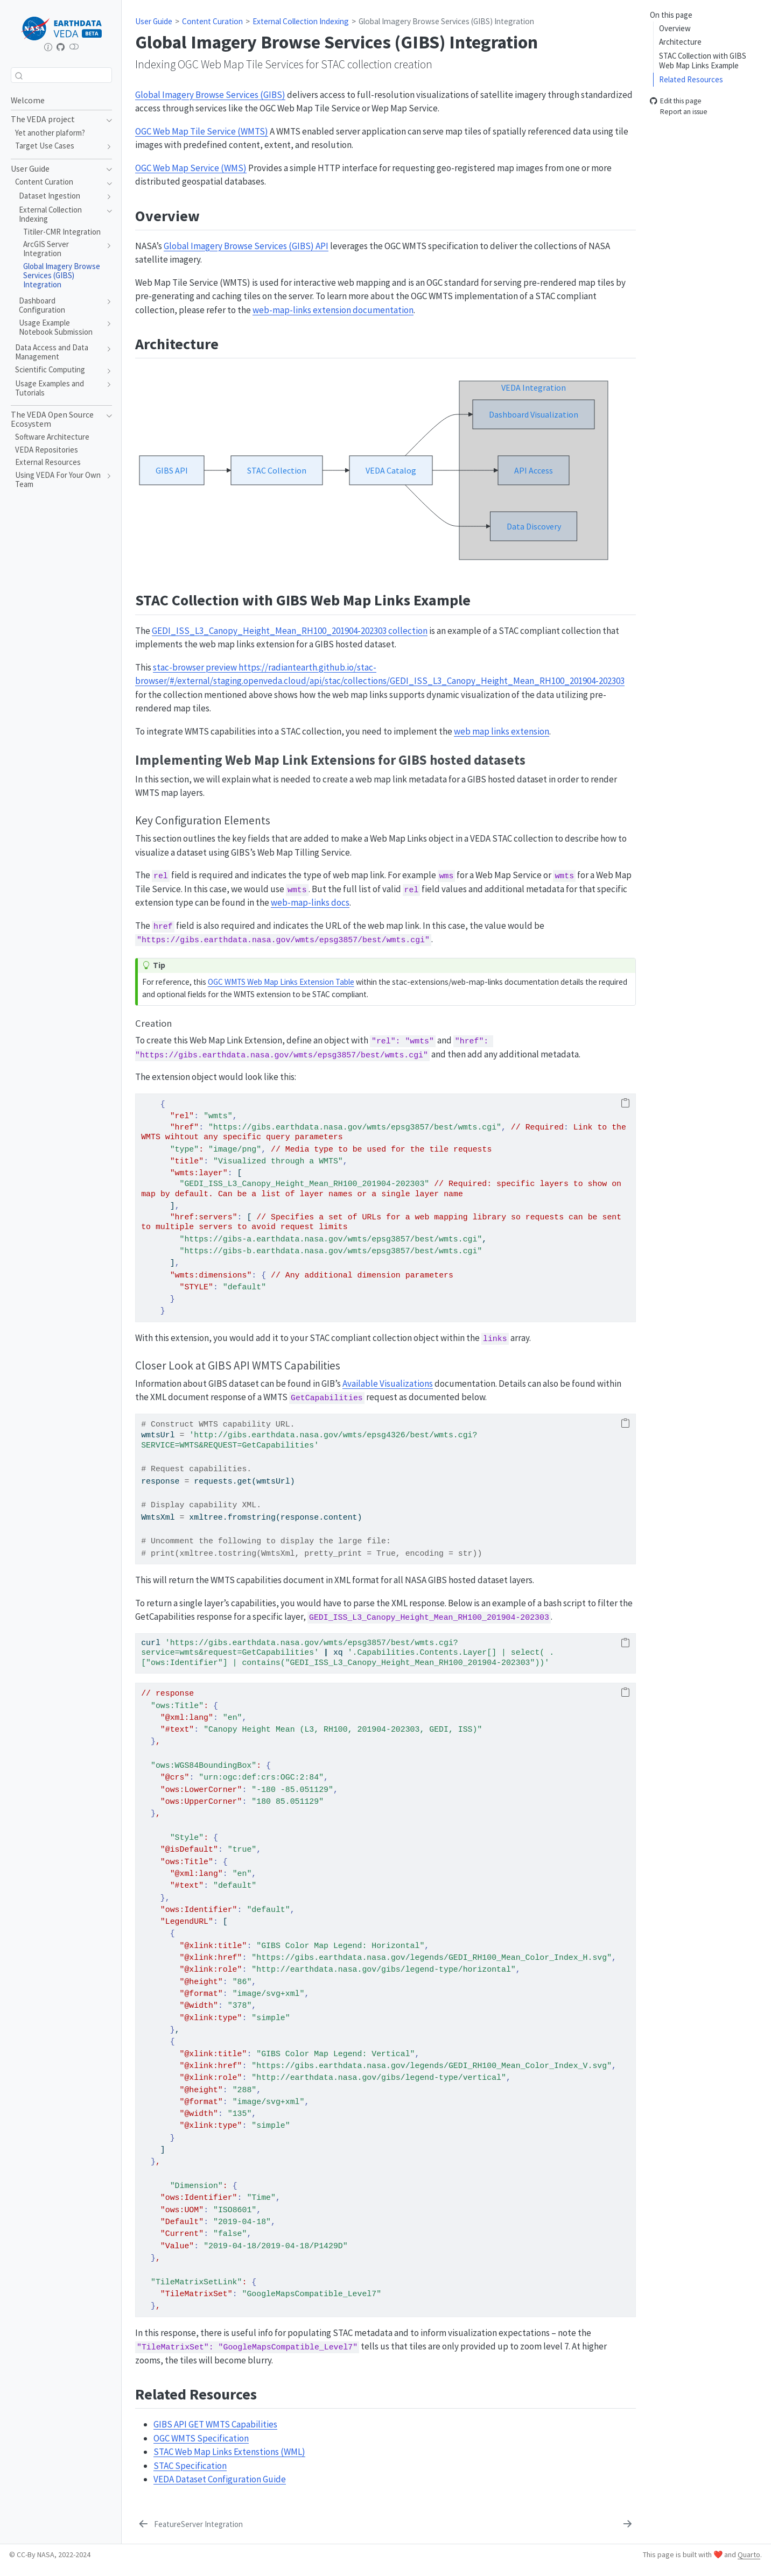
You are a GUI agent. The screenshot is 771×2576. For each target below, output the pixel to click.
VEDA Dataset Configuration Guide (219, 2479)
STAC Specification (190, 2466)
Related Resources (691, 79)
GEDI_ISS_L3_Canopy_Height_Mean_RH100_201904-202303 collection (289, 631)
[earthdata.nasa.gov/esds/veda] (48, 47)
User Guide (153, 21)
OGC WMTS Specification (201, 2438)
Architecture (680, 42)
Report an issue (678, 111)
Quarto (749, 2554)
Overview (675, 28)
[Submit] (18, 75)
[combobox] (61, 75)
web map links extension (501, 731)
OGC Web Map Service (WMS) (191, 168)
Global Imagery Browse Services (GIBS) (210, 95)
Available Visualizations (387, 1383)
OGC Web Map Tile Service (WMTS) (201, 131)
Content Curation (212, 21)
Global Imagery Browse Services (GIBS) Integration (446, 21)
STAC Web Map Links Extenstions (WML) (229, 2452)
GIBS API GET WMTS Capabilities (215, 2424)
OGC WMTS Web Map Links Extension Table (281, 982)
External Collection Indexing (301, 21)
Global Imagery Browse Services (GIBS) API (246, 246)
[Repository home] (60, 47)
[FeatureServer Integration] (189, 2525)
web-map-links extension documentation (333, 310)
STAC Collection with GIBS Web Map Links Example (702, 61)
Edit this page (676, 100)
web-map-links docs (310, 902)
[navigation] (106, 119)
